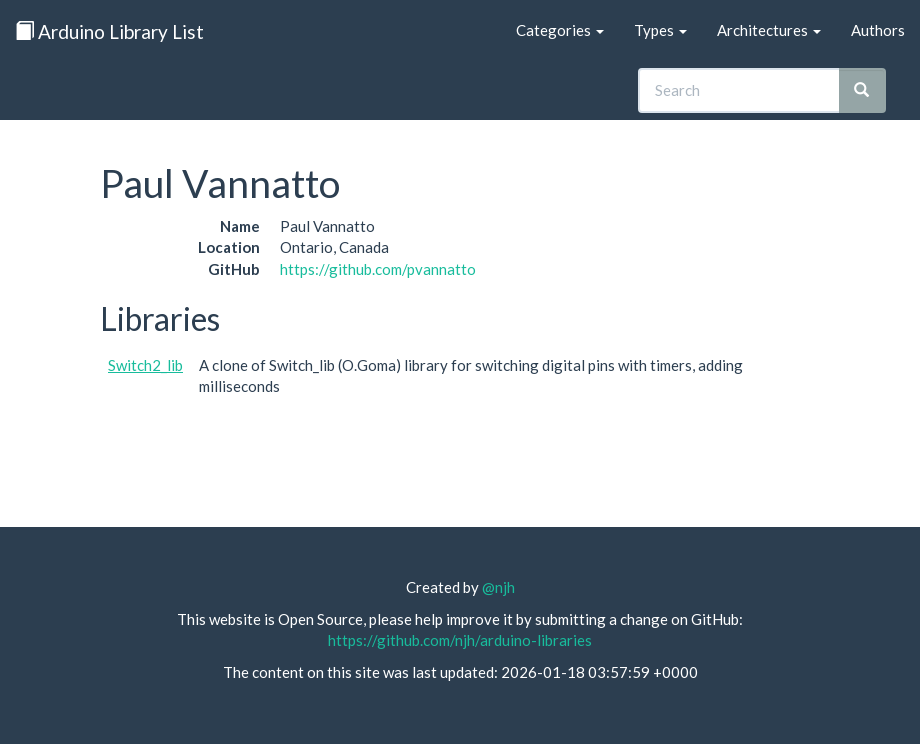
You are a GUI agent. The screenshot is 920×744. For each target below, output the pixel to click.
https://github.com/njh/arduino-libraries (460, 640)
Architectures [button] (769, 30)
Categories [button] (560, 30)
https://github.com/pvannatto (378, 269)
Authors (878, 30)
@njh (498, 587)
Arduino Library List (109, 31)
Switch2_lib (145, 365)
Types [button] (660, 30)
